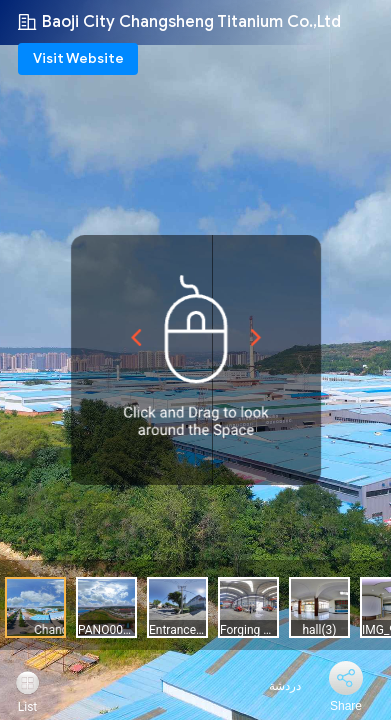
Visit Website (78, 58)
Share (346, 706)
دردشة (273, 686)
